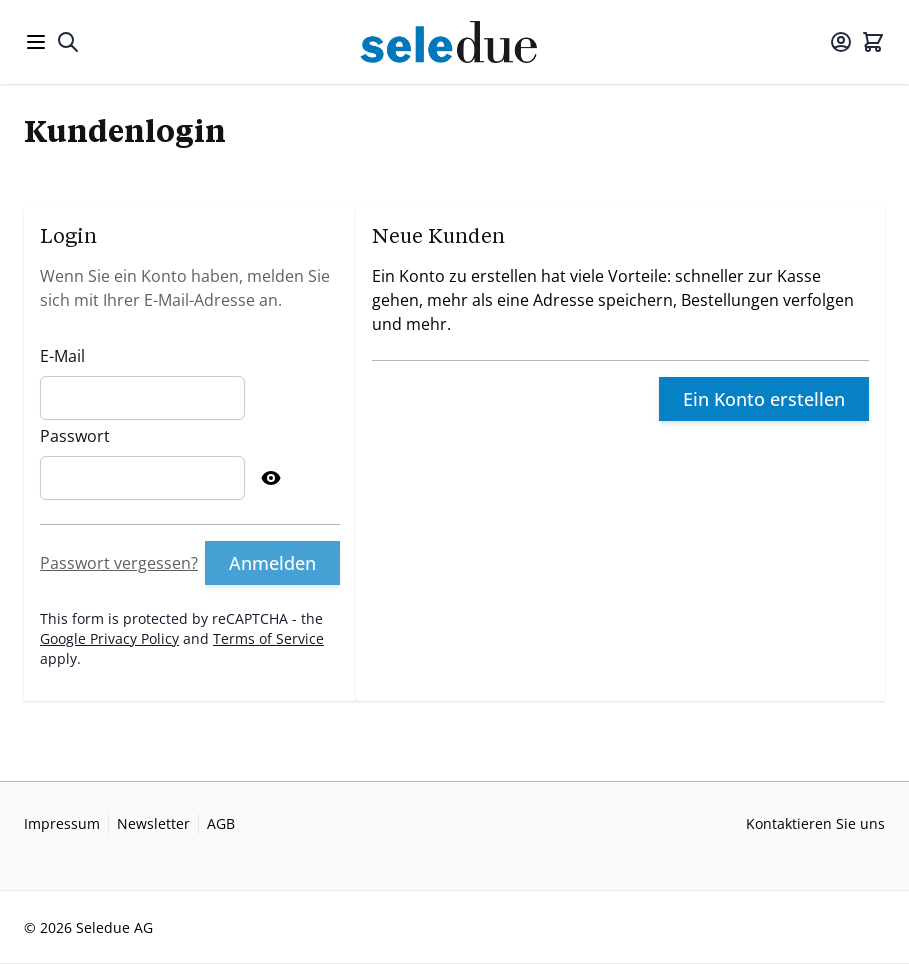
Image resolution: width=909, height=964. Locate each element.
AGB (221, 823)
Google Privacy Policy (109, 638)
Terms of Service (268, 638)
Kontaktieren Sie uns (815, 823)
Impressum (62, 823)
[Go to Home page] (454, 42)
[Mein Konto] (841, 42)
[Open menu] (36, 42)
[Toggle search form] (68, 42)
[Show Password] (271, 478)
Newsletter (153, 823)
